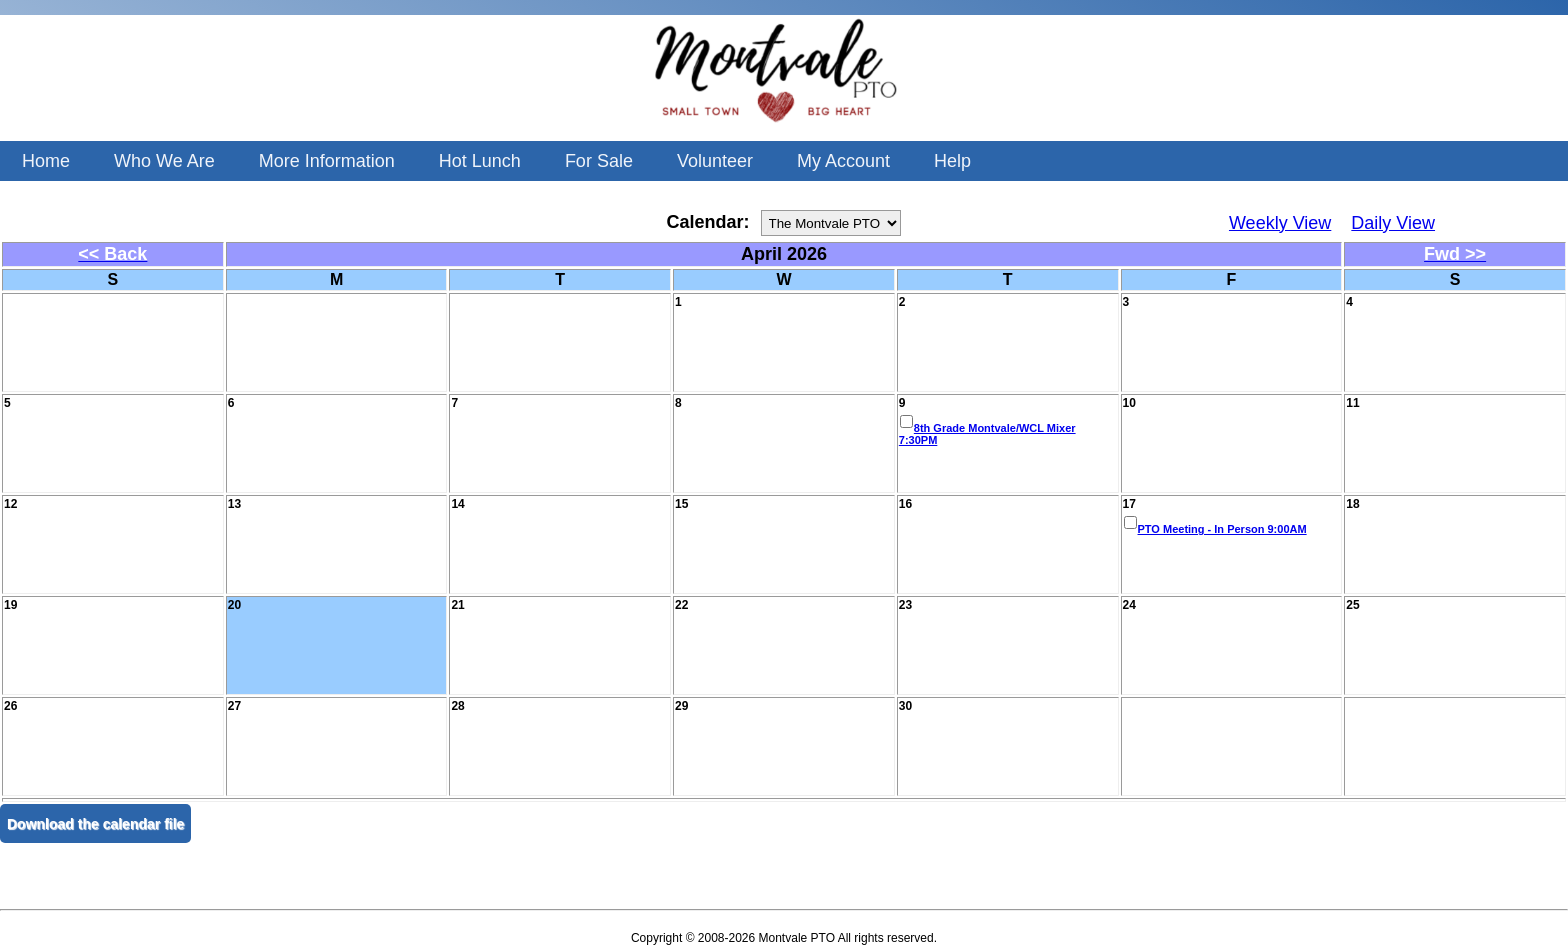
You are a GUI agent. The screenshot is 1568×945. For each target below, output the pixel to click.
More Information (327, 161)
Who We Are (164, 161)
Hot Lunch (480, 161)
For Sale (599, 161)
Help (952, 161)
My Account (843, 161)
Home (46, 161)
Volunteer (715, 161)
